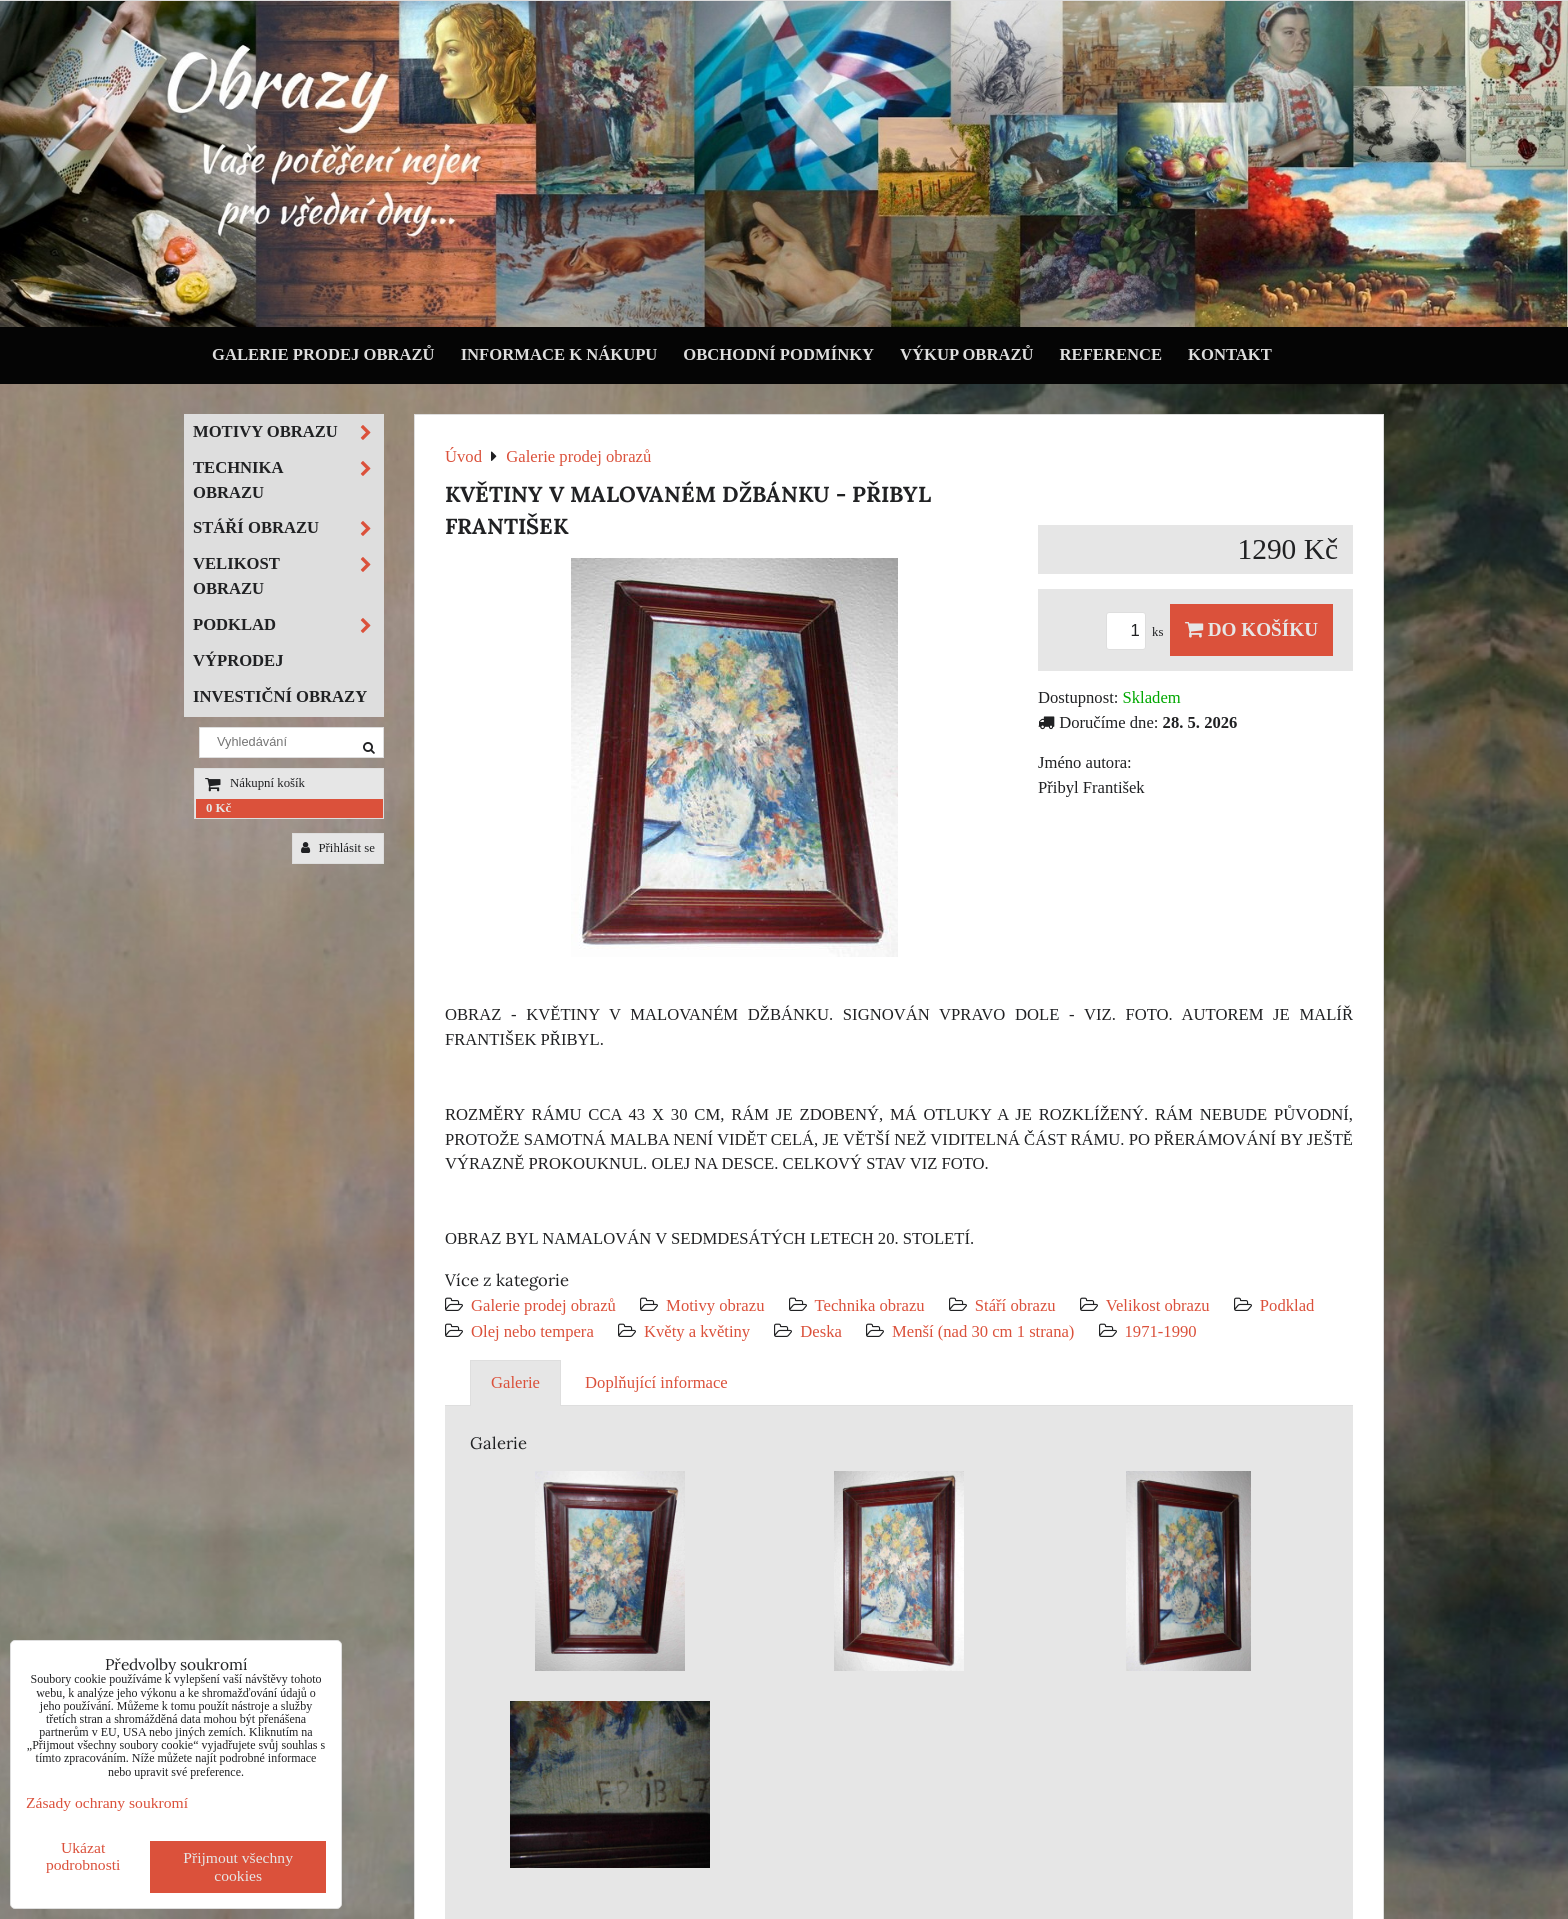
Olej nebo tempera (532, 1331)
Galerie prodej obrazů (323, 354)
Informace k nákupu (559, 354)
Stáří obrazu (1015, 1305)
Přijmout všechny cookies (238, 1866)
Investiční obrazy (280, 696)
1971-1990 (1161, 1331)
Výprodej (238, 660)
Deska (821, 1331)
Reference (1111, 354)
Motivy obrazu (715, 1305)
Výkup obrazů (966, 354)
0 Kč (218, 808)
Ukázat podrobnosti (83, 1856)
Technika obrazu (870, 1305)
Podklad (1287, 1305)
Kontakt (1230, 354)
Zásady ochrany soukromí (107, 1802)
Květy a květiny (697, 1331)
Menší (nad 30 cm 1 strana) (985, 1331)
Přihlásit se (338, 848)
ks (1138, 632)
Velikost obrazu (1158, 1305)
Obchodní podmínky (778, 354)
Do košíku (1251, 629)
